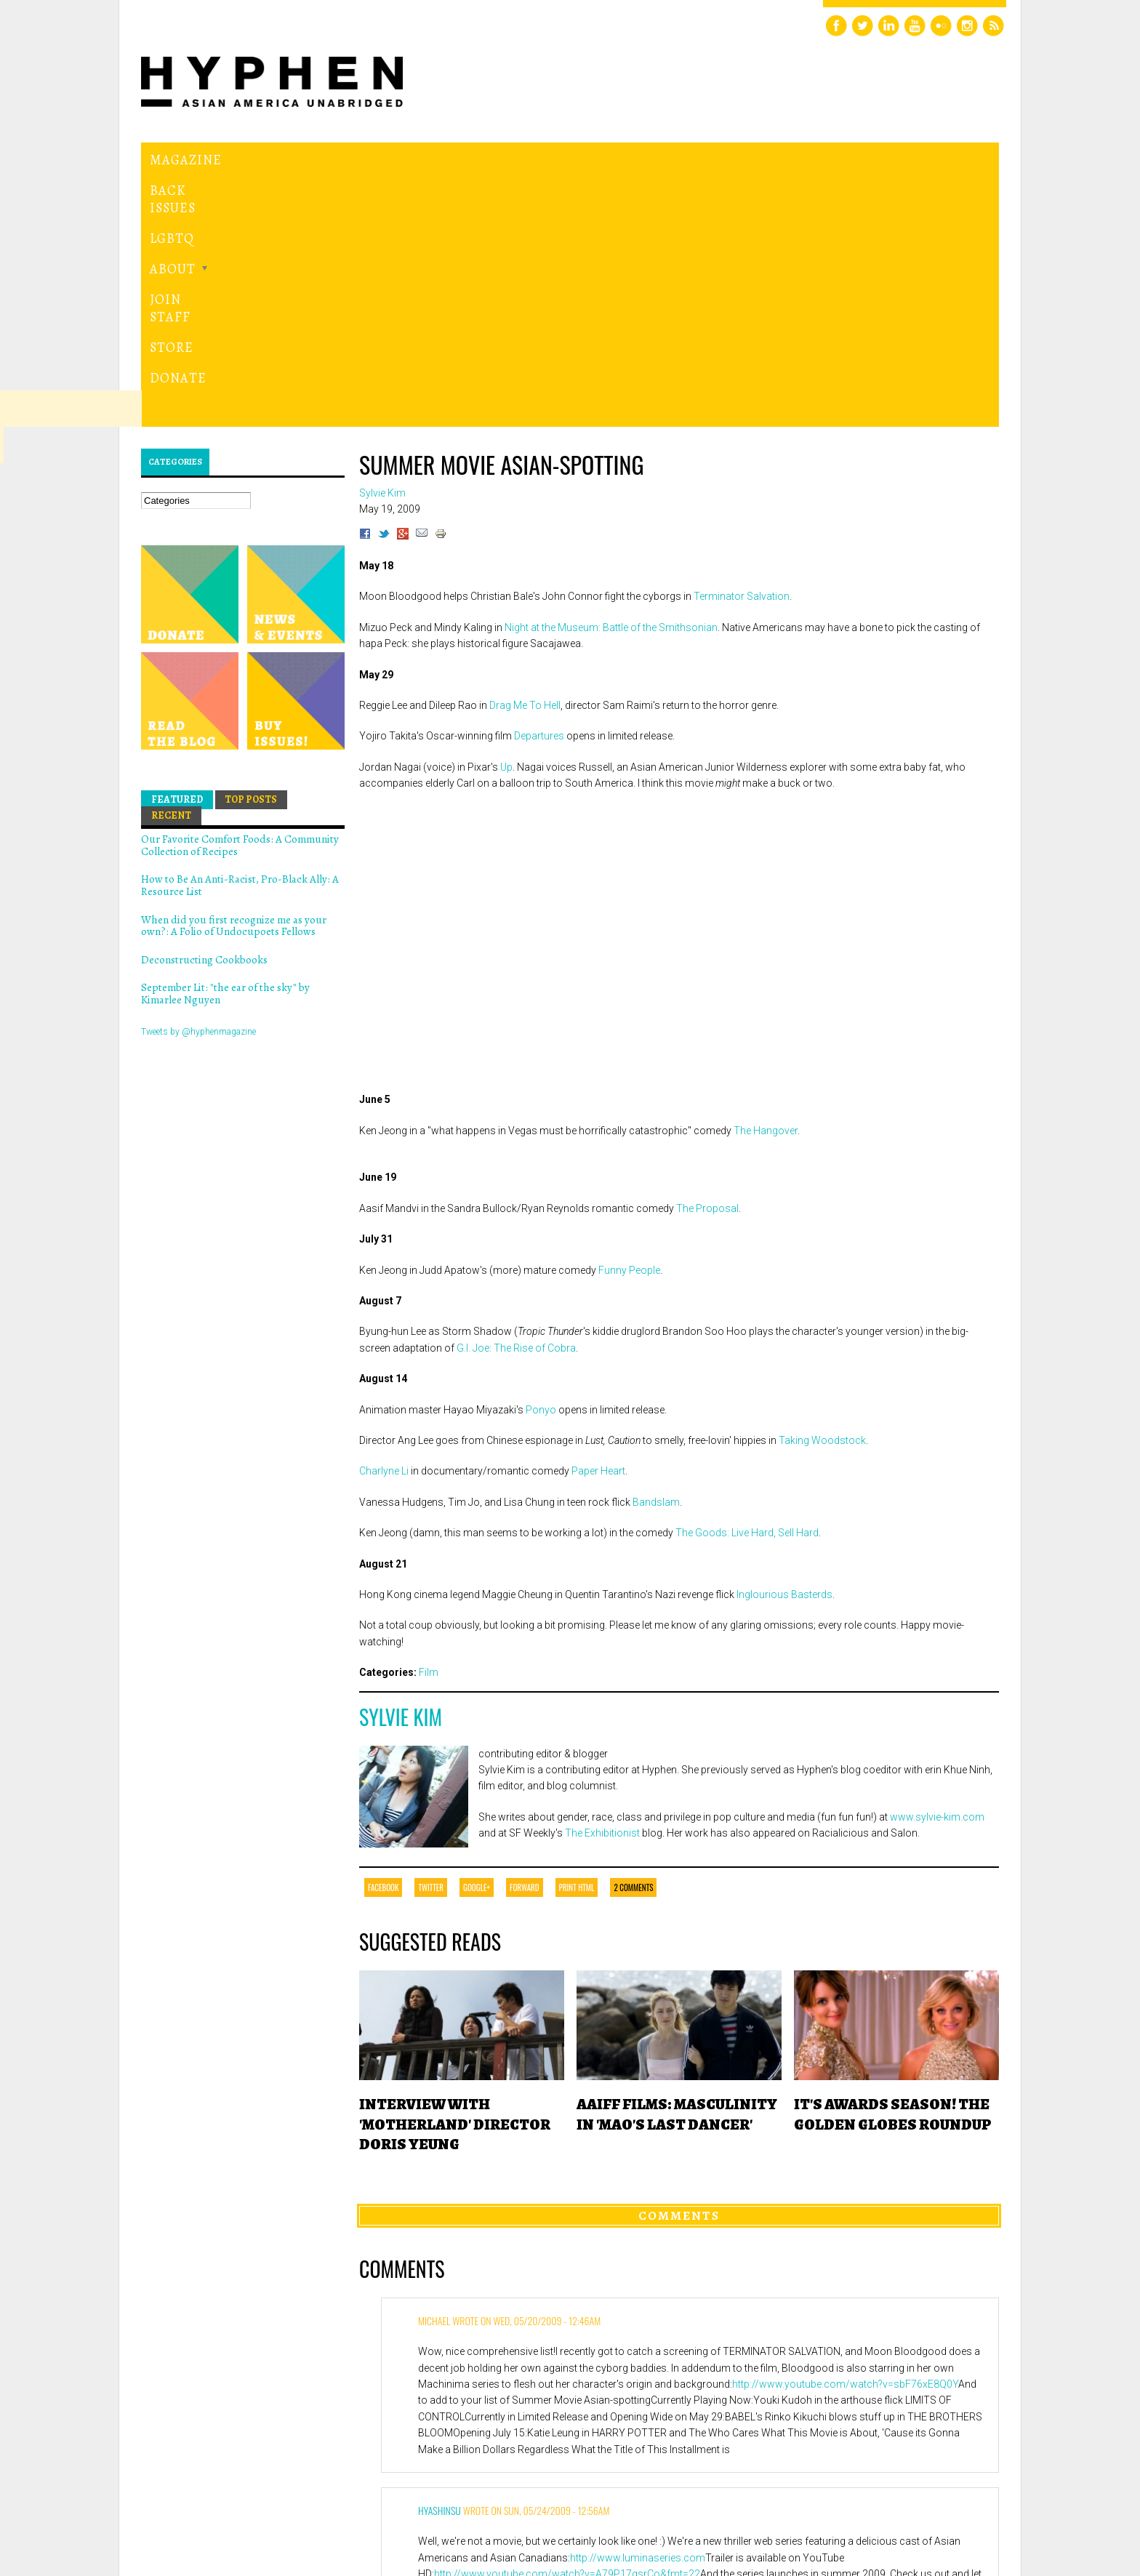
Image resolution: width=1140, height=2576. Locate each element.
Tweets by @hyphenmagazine (198, 783)
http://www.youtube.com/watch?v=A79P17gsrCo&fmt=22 (567, 2326)
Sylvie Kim (400, 1468)
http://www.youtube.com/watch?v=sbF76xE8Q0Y (845, 2136)
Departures (539, 488)
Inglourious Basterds (784, 1346)
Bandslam (656, 1253)
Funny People (629, 1021)
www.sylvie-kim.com (937, 1569)
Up (506, 518)
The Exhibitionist (602, 1585)
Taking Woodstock (822, 1192)
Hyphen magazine (208, 2503)
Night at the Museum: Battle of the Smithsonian (611, 379)
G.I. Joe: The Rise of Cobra (516, 1099)
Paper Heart (598, 1223)
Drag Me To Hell (525, 457)
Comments (679, 1967)
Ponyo (541, 1161)
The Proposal (707, 960)
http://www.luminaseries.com (637, 2309)
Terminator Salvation (742, 348)
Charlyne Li (384, 1223)
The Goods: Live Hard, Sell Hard (747, 1285)
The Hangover (766, 882)
